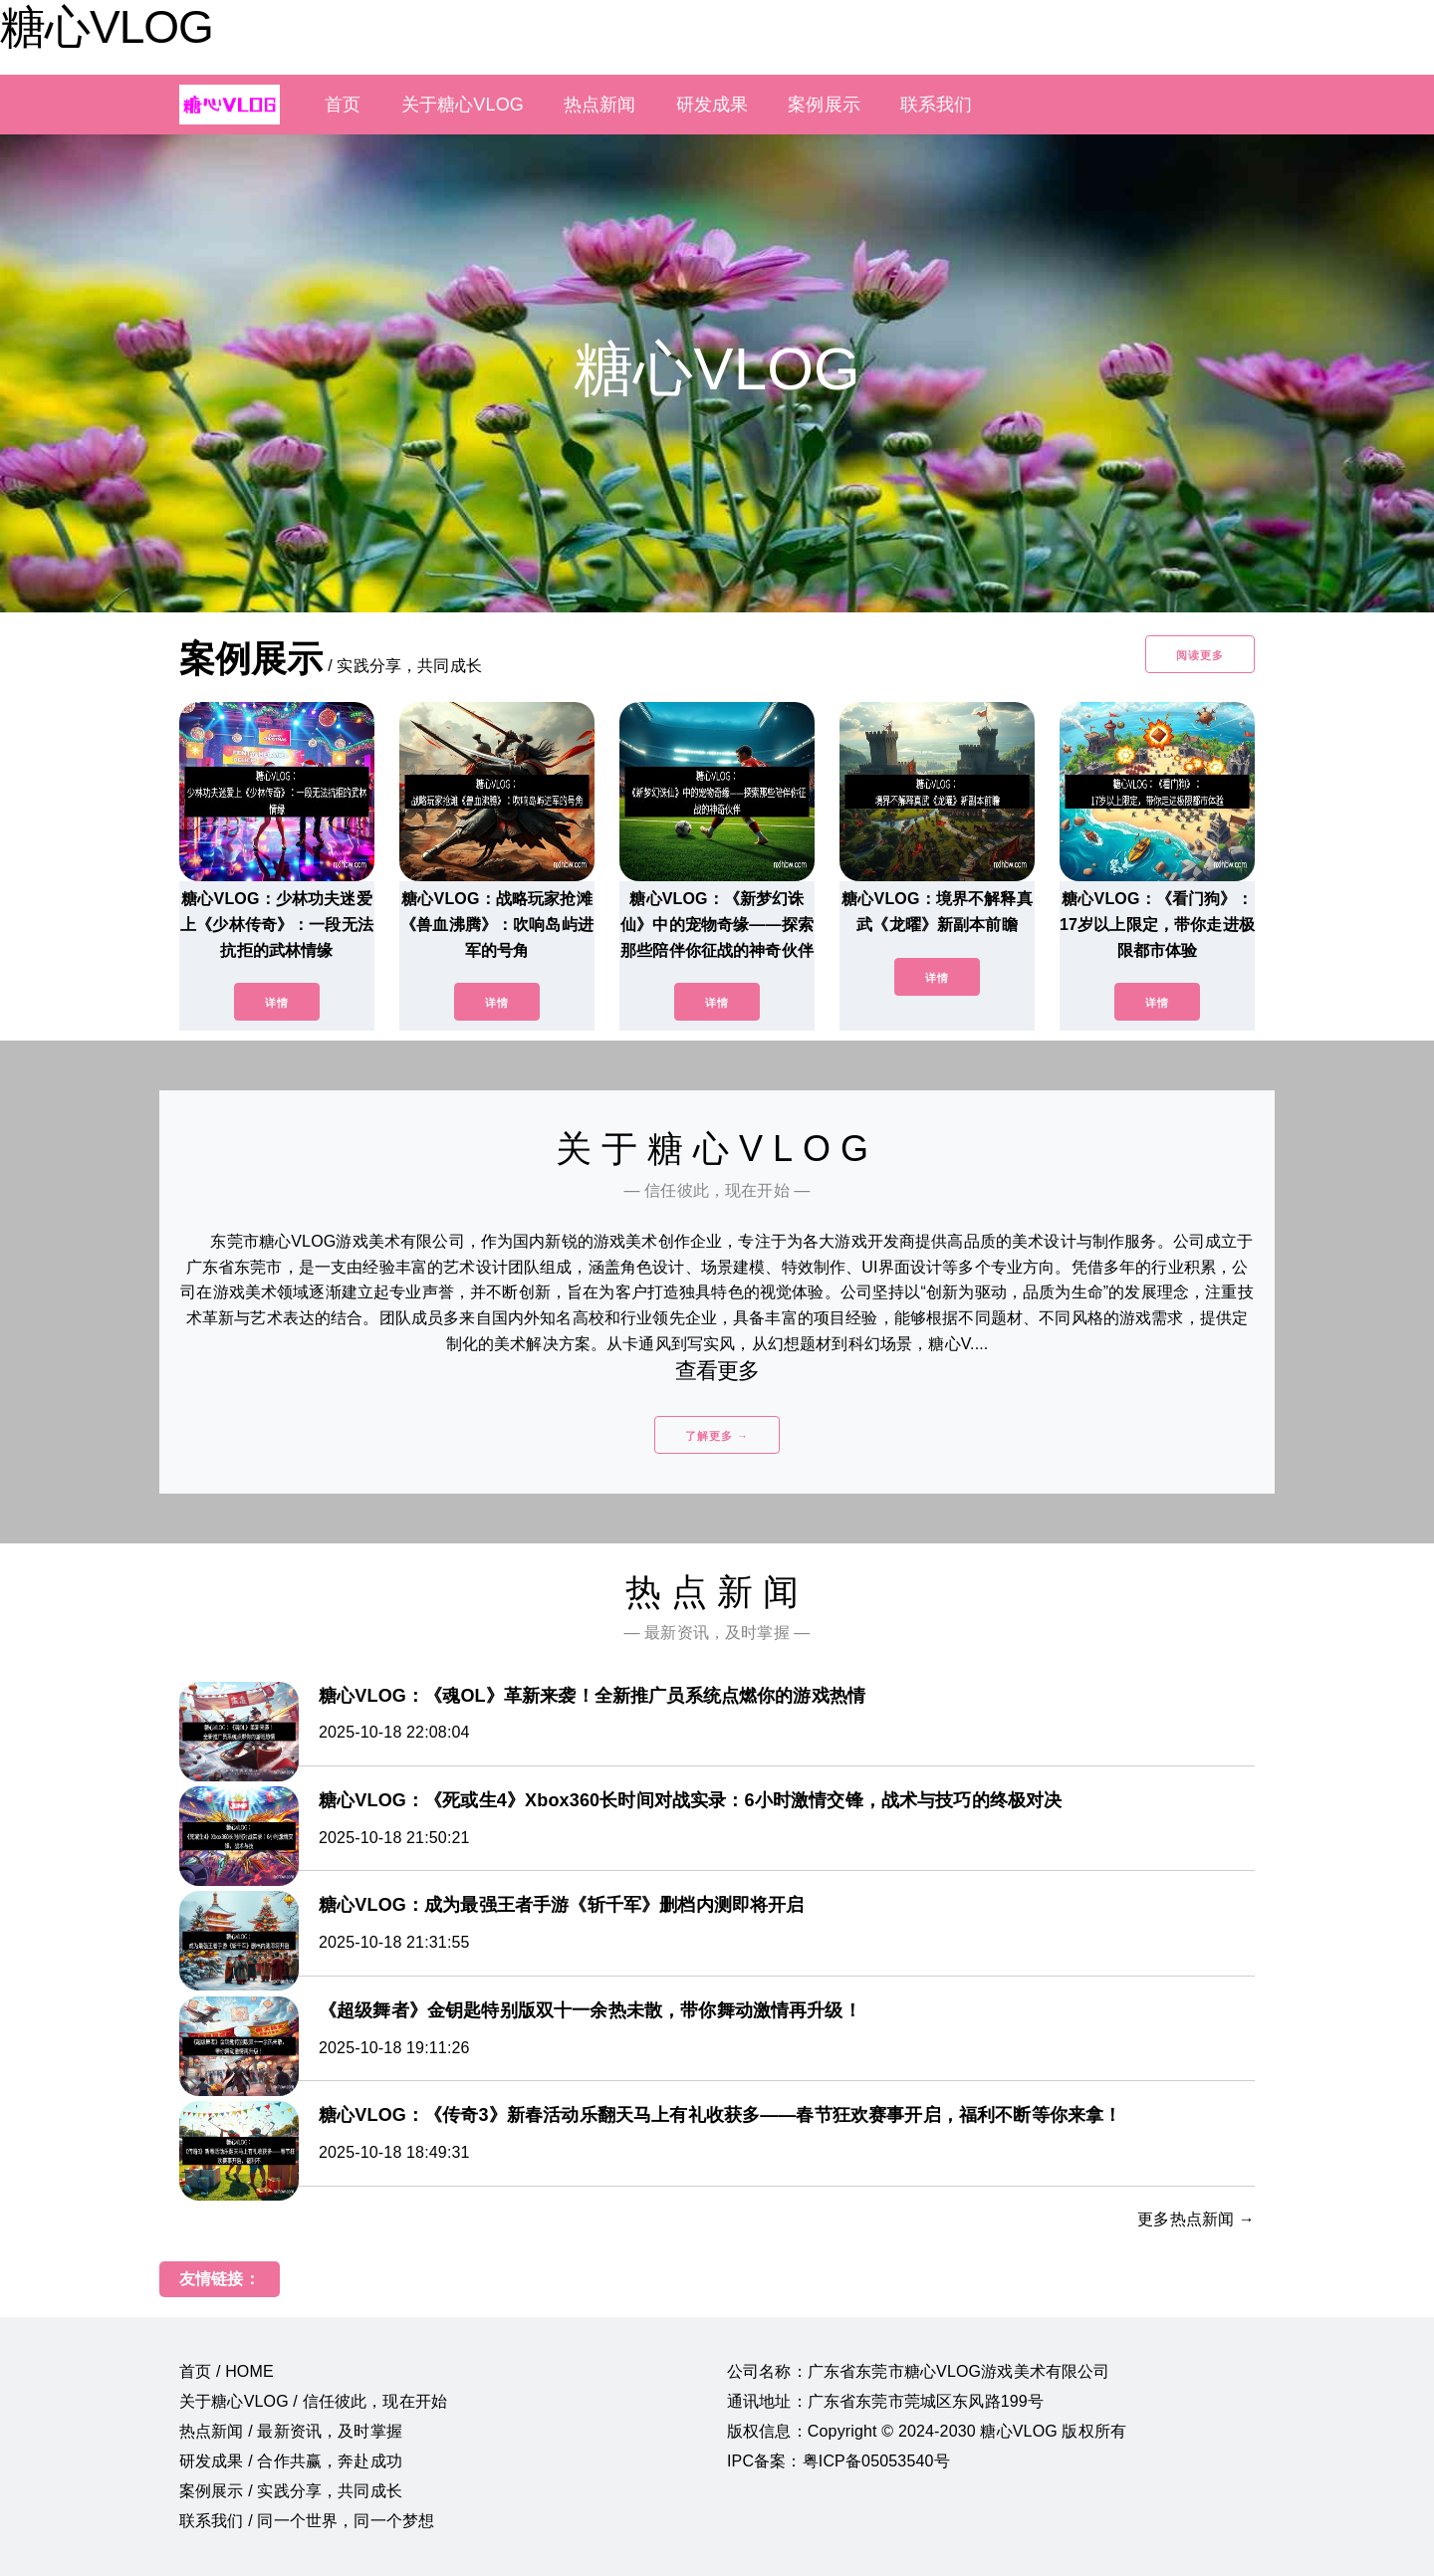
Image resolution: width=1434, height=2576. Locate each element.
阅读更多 (1200, 655)
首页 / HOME (226, 2371)
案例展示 (824, 105)
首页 (342, 105)
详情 (277, 1003)
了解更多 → (717, 1436)
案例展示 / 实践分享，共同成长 (290, 2490)
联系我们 (936, 105)
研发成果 (712, 105)
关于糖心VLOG (462, 105)
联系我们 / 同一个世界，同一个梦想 (306, 2520)
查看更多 (717, 1370)
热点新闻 (600, 105)
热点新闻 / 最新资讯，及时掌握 (290, 2431)
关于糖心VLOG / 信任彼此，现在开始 (313, 2401)
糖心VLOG (106, 27)
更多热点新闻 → (1196, 2219)
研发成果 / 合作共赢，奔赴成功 (290, 2461)
